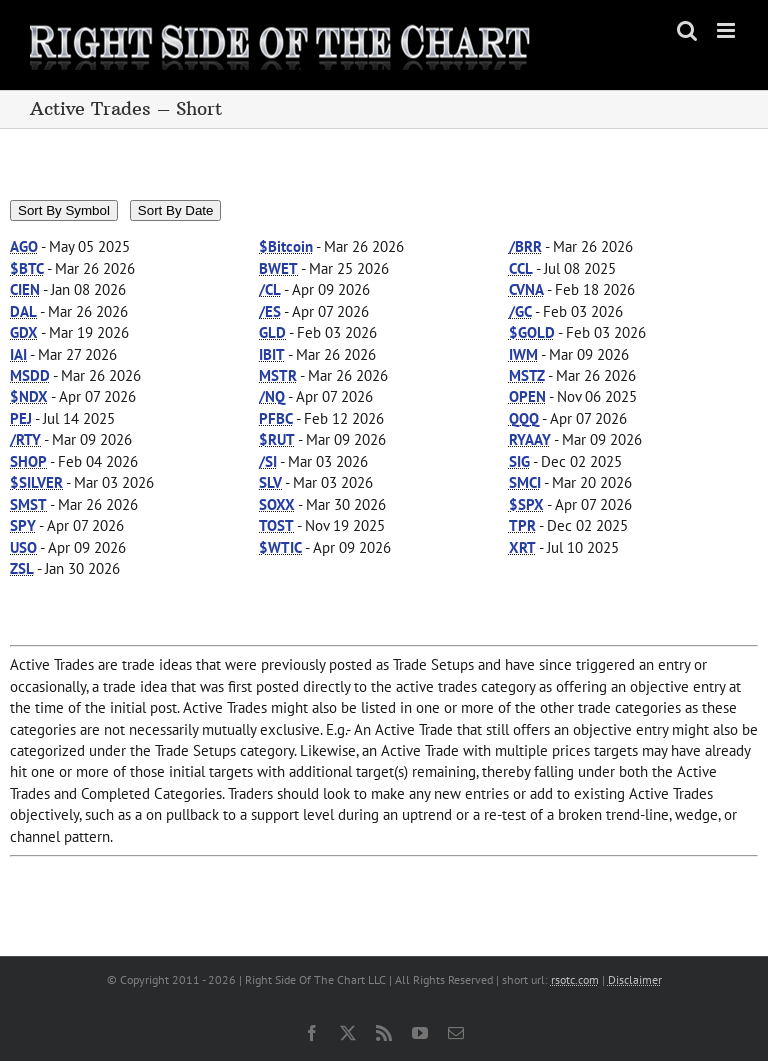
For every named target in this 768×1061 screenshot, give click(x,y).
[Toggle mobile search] (687, 30)
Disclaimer (635, 979)
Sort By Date (176, 210)
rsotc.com (575, 979)
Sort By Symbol (64, 210)
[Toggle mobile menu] (727, 30)
